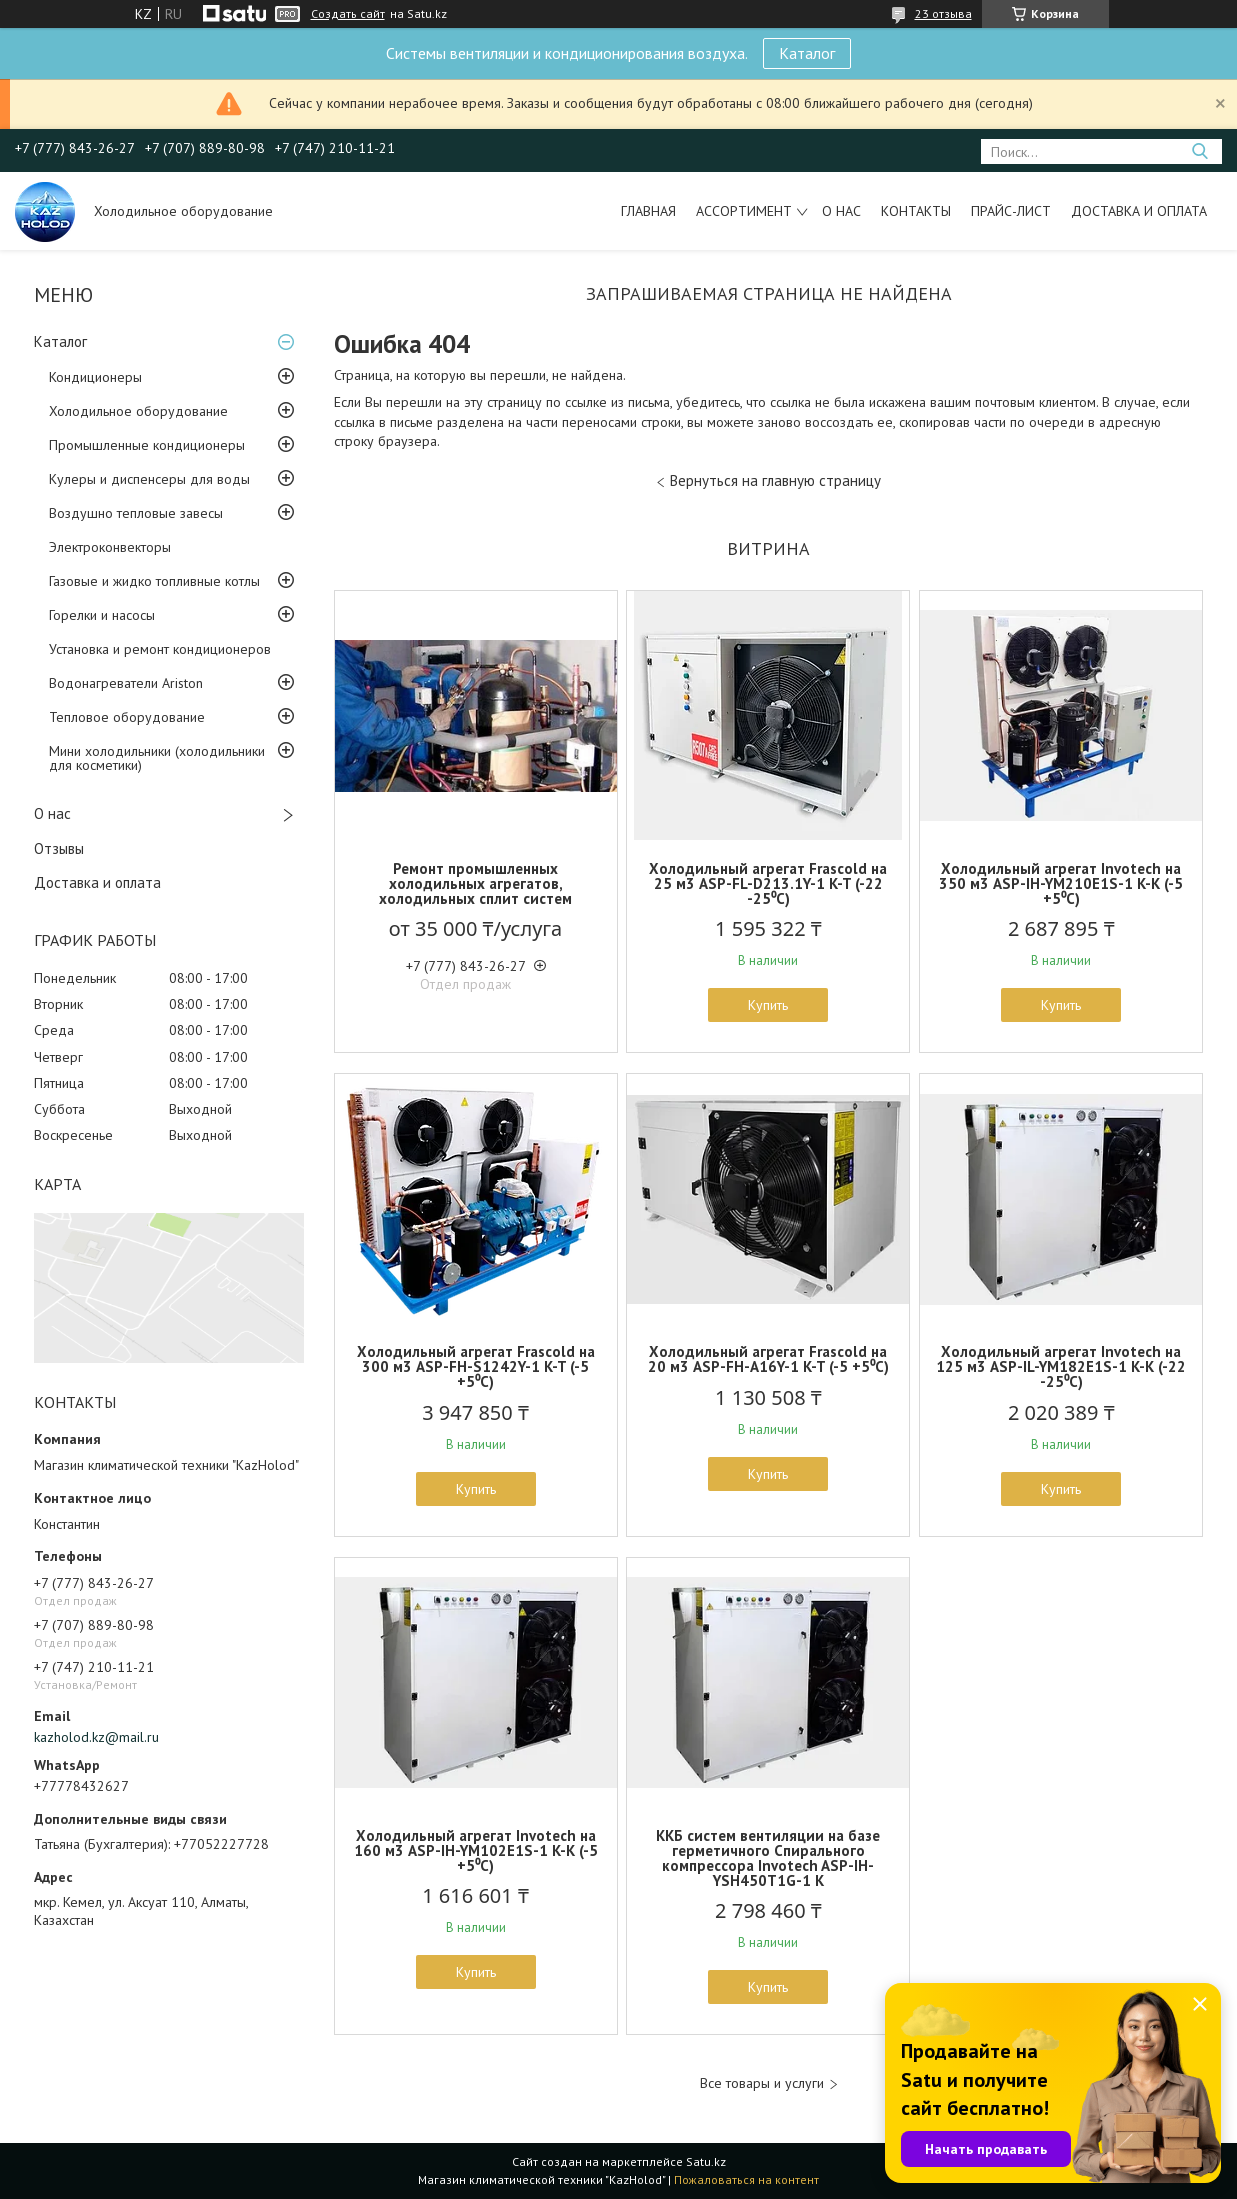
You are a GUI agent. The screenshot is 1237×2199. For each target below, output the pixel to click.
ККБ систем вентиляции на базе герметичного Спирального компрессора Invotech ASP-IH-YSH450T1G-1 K (768, 1858)
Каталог (807, 53)
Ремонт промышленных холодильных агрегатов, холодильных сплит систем (475, 883)
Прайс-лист (1011, 211)
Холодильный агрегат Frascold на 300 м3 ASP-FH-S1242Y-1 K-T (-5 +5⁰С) (476, 1366)
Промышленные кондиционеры (147, 445)
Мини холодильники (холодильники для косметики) (157, 758)
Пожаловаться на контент (746, 2179)
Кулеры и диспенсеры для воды (149, 479)
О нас (841, 211)
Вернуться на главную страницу (775, 480)
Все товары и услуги (762, 2083)
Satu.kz (706, 2161)
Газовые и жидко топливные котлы (154, 581)
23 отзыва (943, 13)
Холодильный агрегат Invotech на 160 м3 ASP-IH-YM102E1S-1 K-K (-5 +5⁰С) (476, 1850)
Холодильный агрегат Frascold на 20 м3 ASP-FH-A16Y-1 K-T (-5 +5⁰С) (768, 1359)
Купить (768, 1005)
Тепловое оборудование (127, 717)
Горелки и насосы (102, 615)
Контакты (916, 211)
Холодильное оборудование (138, 411)
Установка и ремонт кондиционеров (160, 649)
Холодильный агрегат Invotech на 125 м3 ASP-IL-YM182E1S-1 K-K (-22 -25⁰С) (1061, 1366)
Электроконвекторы (110, 547)
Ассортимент (744, 211)
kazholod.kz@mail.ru (96, 1737)
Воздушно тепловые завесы (136, 513)
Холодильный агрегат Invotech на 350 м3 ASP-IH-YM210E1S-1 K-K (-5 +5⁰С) (1061, 883)
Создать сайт (348, 14)
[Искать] (1199, 151)
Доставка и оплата (1139, 211)
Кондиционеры (95, 377)
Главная (648, 211)
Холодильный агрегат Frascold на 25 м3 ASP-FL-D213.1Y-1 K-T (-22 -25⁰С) (768, 883)
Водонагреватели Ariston (126, 683)
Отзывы (59, 848)
